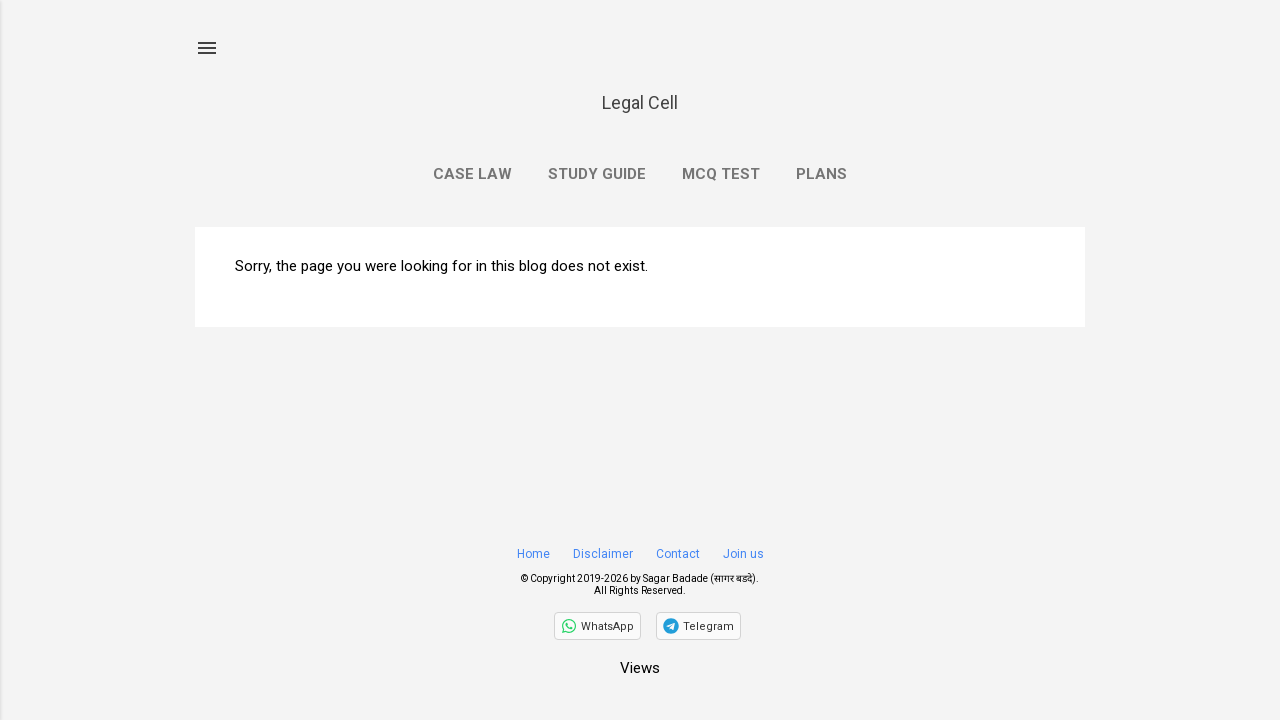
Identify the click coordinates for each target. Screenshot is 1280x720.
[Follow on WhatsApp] (597, 626)
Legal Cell (640, 102)
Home (533, 554)
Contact (678, 554)
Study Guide (597, 174)
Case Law (472, 174)
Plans (821, 174)
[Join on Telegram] (698, 626)
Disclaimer (603, 554)
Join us (743, 554)
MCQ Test (721, 174)
